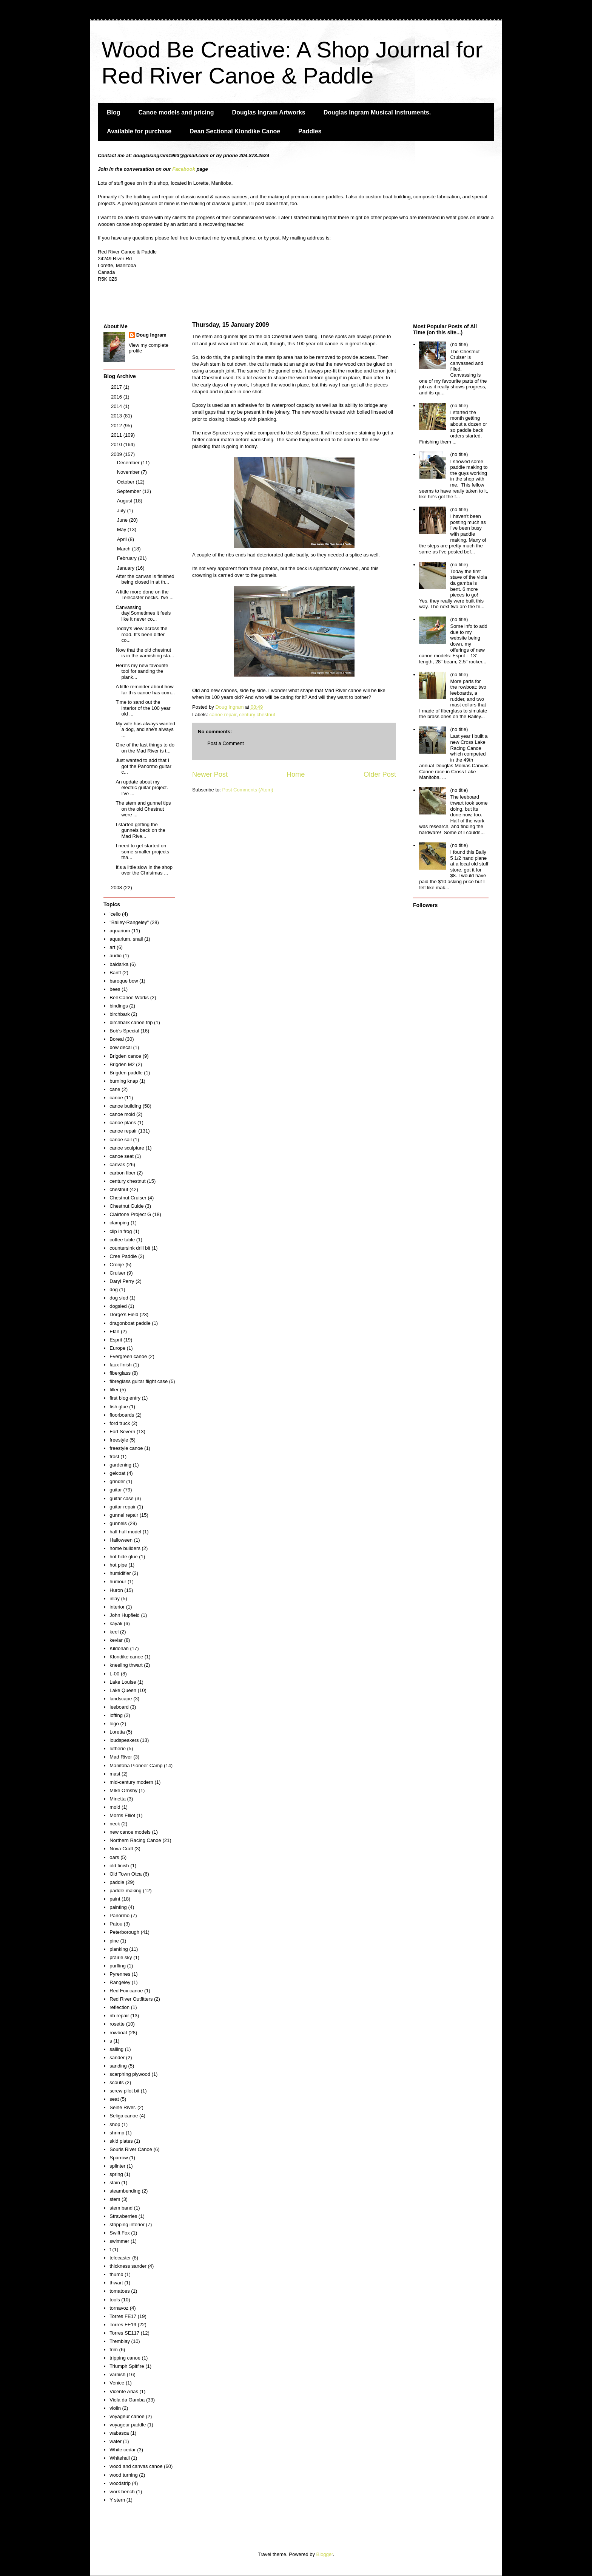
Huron (116, 1590)
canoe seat (121, 1156)
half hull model (125, 1531)
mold (114, 1807)
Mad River (120, 1757)
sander (117, 2057)
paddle (116, 1882)
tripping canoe (124, 2358)
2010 (117, 444)
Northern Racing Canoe (135, 1840)
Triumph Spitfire (126, 2366)
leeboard (119, 1707)
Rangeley (119, 1982)
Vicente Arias (123, 2391)
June (123, 520)
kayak (115, 1623)
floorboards (121, 1415)
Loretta (117, 1732)
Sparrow (118, 2157)
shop (114, 2124)
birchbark (119, 1014)
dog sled (118, 1298)
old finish (119, 1865)
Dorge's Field (123, 1314)
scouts (116, 2082)
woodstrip (120, 2483)
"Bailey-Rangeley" (129, 922)
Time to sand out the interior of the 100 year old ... (143, 708)
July (122, 510)
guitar (115, 1490)
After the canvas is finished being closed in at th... (145, 579)
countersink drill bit (129, 1248)
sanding (118, 2066)
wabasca (119, 2433)
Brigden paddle (125, 1073)
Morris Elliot (122, 1815)
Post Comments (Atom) (247, 790)
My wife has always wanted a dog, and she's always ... (145, 729)
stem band (121, 2208)
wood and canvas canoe (135, 2466)
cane (114, 1089)
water (115, 2441)
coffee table (122, 1239)
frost (114, 1456)
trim (113, 2349)
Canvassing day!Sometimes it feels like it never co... (143, 613)
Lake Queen (122, 1690)
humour (117, 1581)
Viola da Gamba (127, 2400)
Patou (115, 1924)
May (122, 529)
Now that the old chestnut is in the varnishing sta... (145, 653)
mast (114, 1774)
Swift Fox (119, 2233)
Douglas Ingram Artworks (268, 112)
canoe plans (122, 1122)
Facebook (183, 169)
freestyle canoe (126, 1448)
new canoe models (129, 1832)
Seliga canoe (123, 2116)
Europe (117, 1348)
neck (114, 1824)
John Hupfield (124, 1615)
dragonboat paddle (129, 1323)
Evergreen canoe (128, 1356)
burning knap (123, 1081)
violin (115, 2408)
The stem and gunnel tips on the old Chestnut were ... (143, 808)
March (124, 549)
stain (114, 2182)
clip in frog (120, 1231)
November (129, 472)
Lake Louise (122, 1682)
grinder (117, 1481)
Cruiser (117, 1273)
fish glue (118, 1406)
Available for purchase (139, 131)
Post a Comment (225, 743)
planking (118, 1949)
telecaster (120, 2258)
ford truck (119, 1423)
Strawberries (123, 2216)
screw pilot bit (124, 2091)
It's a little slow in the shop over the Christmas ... (144, 870)
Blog (113, 112)
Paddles (309, 131)
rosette (117, 2024)
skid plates (121, 2141)
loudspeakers (124, 1740)
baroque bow (123, 981)
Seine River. (122, 2107)
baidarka (118, 964)
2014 (117, 406)
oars (114, 1857)
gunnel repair (123, 1515)
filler (114, 1389)
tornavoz (118, 2308)
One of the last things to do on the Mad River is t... (145, 748)
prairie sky (120, 1957)
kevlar (116, 1640)
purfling (117, 1966)
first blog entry (124, 1398)
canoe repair (223, 714)
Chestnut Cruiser (127, 1198)
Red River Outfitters (131, 1999)
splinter (117, 2166)
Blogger (324, 2554)
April (122, 539)
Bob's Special (124, 1031)
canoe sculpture (126, 1148)
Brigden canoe (125, 1056)
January (126, 568)
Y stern (117, 2500)
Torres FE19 (122, 2324)
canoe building (125, 1106)
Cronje (116, 1264)
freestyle (118, 1440)
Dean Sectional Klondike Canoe (235, 131)
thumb (116, 2274)
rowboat (118, 2032)
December (129, 462)
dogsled (118, 1306)
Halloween (121, 1540)
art (112, 947)
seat (114, 2099)
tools (114, 2299)
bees (114, 989)
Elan (114, 1331)
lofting (116, 1715)
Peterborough (124, 1932)
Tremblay (119, 2341)
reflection (119, 2007)
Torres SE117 (124, 2333)
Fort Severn (122, 1431)
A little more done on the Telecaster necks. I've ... (144, 595)
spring (116, 2174)
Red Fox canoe (126, 1990)
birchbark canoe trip (131, 1022)
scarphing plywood (129, 2074)
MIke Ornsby (123, 1790)
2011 (117, 435)
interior (117, 1607)
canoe (116, 1097)
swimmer (119, 2241)
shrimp (116, 2133)
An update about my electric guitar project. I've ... (142, 787)
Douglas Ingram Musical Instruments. (377, 112)
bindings (118, 1006)
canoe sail (120, 1139)
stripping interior (127, 2224)
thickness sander (127, 2266)
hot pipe (118, 1565)
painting (118, 1907)
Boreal (116, 1039)
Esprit (115, 1340)
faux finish (120, 1365)
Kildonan (119, 1648)
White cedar (122, 2449)
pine (114, 1941)
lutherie (117, 1748)
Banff (115, 972)
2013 (117, 416)
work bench (121, 2491)
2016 (117, 397)
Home (296, 774)
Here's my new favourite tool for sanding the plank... (142, 671)
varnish (117, 2374)
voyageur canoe (127, 2416)
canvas (117, 1164)
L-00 (114, 1674)
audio (115, 955)
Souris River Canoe (130, 2149)
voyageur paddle (127, 2425)
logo (114, 1723)
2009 (117, 454)
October (126, 482)
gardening (120, 1465)
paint (114, 1899)
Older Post (380, 774)
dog (113, 1289)
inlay (114, 1598)
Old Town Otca (125, 1874)
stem (114, 2199)
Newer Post (210, 774)
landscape (120, 1698)
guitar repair (122, 1507)
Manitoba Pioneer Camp (135, 1765)
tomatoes (119, 2291)
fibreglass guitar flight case (138, 1381)
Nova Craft (121, 1848)
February (127, 558)
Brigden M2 (121, 1064)
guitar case (121, 1498)
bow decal (120, 1047)
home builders (124, 1548)
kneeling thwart (125, 1665)
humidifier (120, 1573)
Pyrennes (119, 1974)
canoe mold (122, 1114)
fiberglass (120, 1373)
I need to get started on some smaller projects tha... (142, 851)
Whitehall (119, 2458)
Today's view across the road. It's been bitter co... (141, 634)
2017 (117, 387)
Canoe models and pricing (176, 112)
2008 (117, 887)
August (125, 501)
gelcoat (117, 1473)
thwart (116, 2282)
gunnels (118, 1523)
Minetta (117, 1799)
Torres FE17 (122, 2316)
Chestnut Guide (126, 1206)
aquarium (119, 930)
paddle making (125, 1890)
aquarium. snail (126, 939)
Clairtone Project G (130, 1214)
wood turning (123, 2475)
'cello (114, 914)
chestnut (118, 1189)
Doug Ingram (151, 335)
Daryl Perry (121, 1281)
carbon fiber (122, 1173)
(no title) (459, 344)
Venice (116, 2383)
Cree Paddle (123, 1256)
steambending (124, 2191)
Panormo (119, 1915)
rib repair (119, 2015)
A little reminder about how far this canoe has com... (145, 689)
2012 (117, 425)
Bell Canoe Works (129, 997)
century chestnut (257, 714)
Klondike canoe (126, 1657)
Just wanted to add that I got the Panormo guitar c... (143, 766)
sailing (116, 2049)
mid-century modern (131, 1782)
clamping (119, 1222)
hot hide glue (123, 1556)
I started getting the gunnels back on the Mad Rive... (140, 830)
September (129, 491)
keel (114, 1632)
